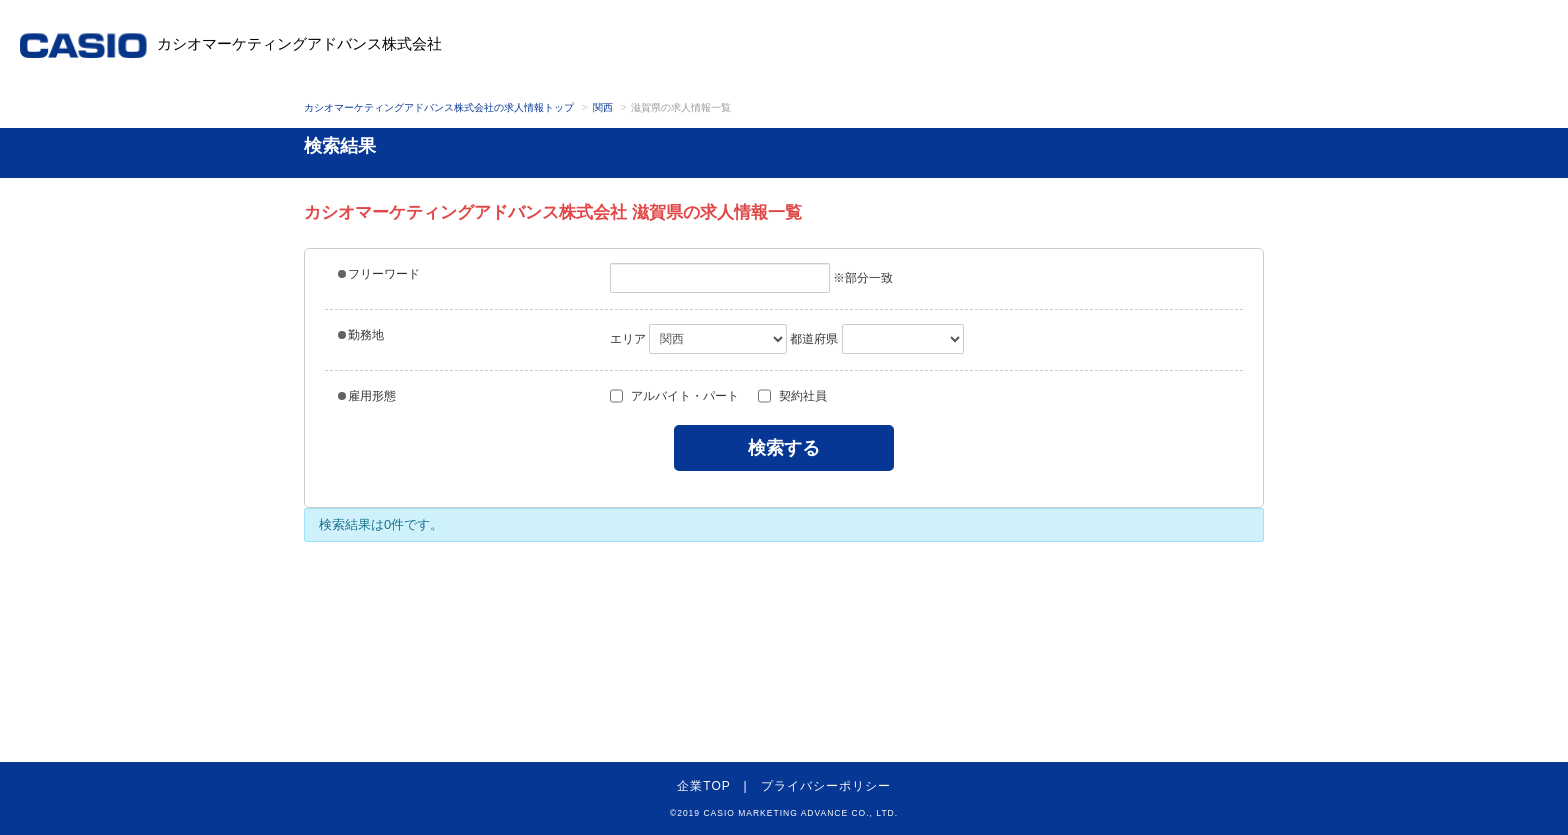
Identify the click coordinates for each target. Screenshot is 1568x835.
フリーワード (379, 274)
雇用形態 (367, 396)
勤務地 (361, 335)
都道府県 (814, 339)
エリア (628, 339)
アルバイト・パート (674, 396)
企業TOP (703, 786)
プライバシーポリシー (826, 786)
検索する (784, 448)
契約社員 (792, 396)
